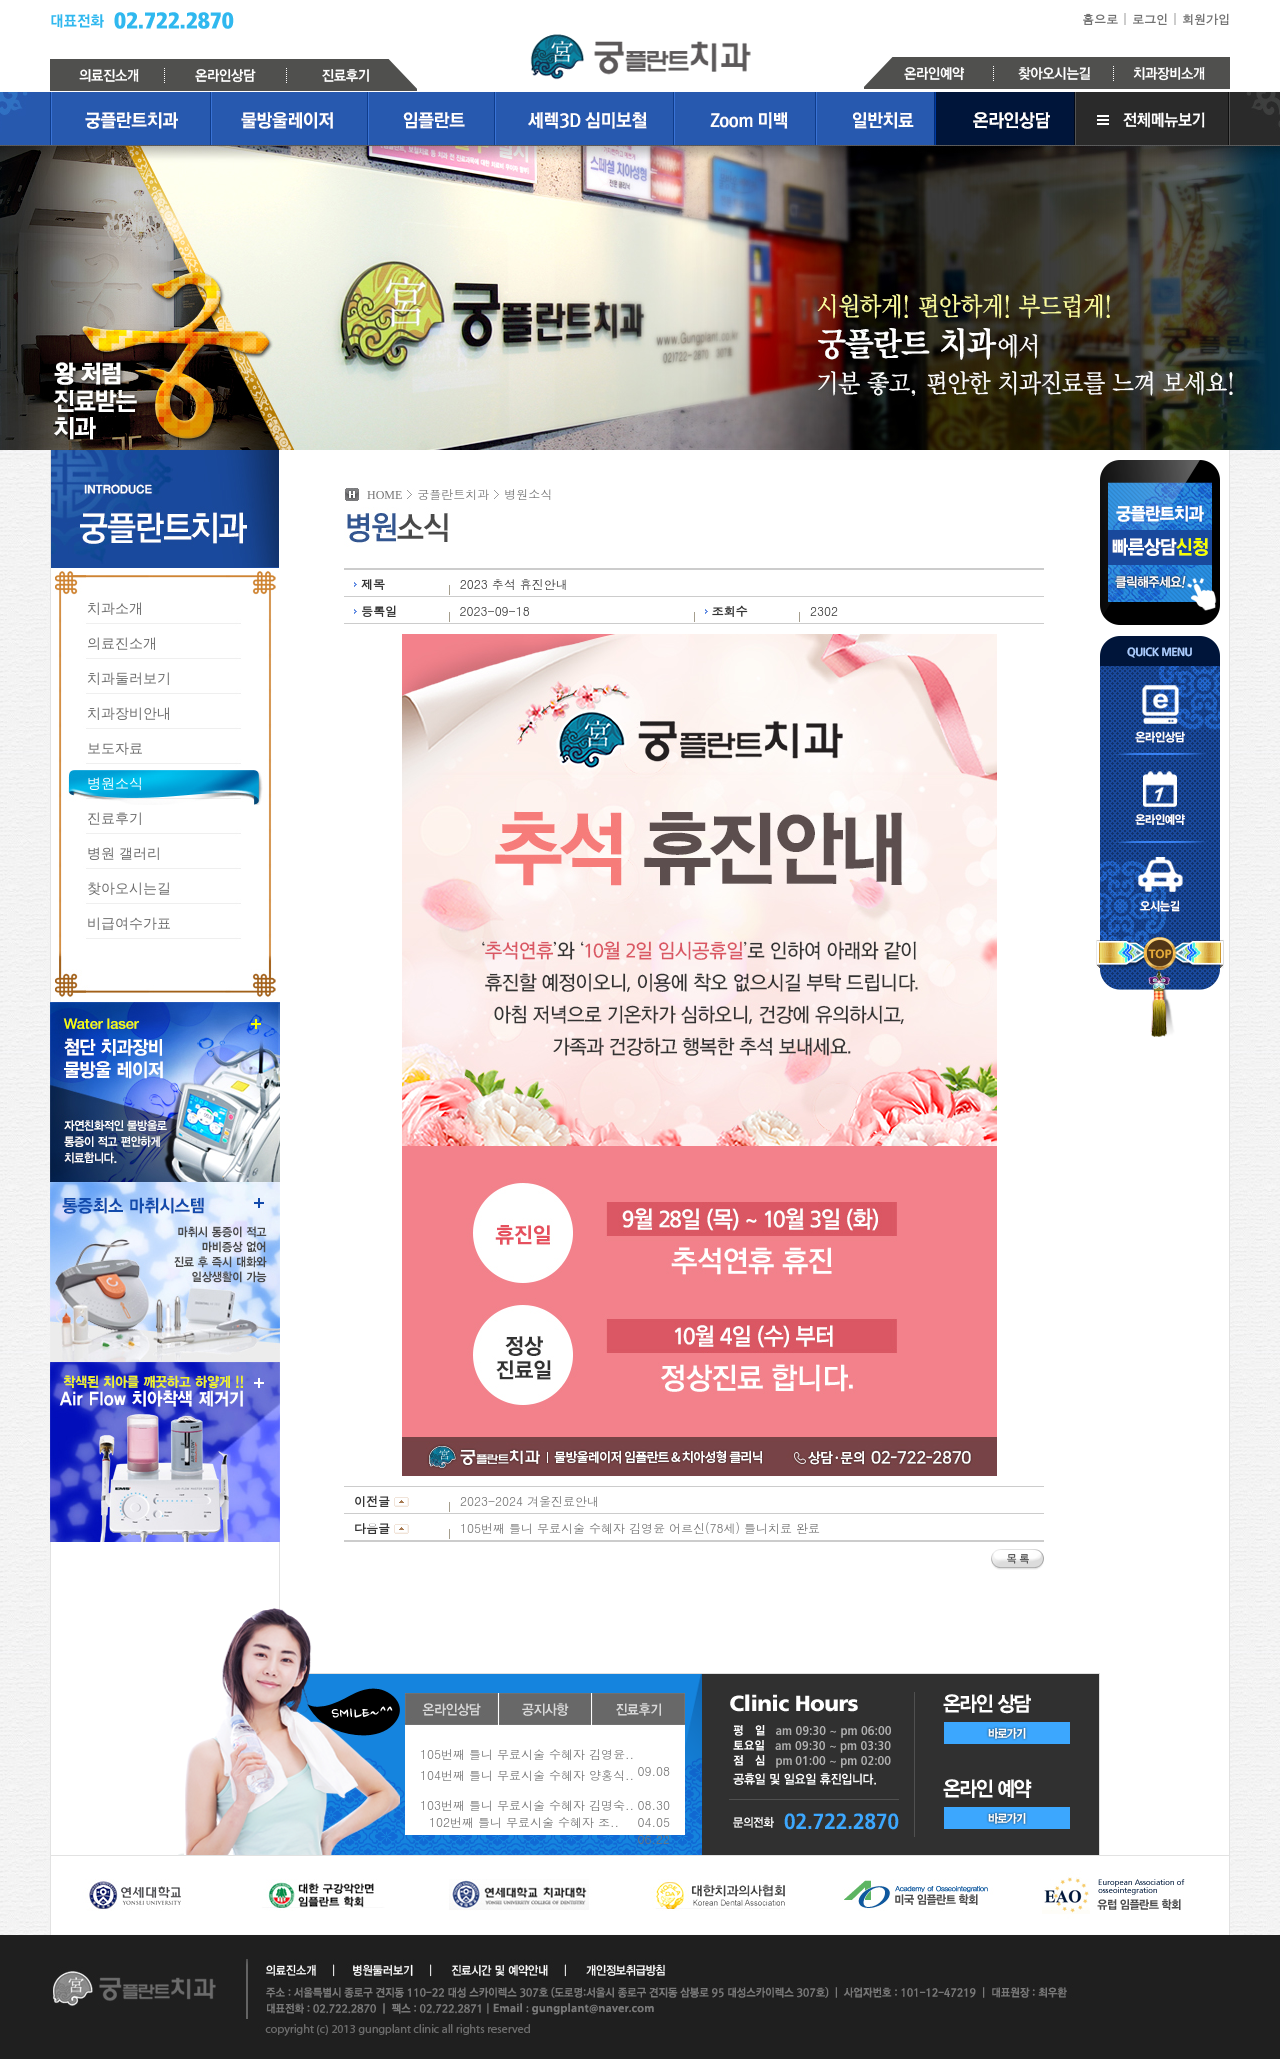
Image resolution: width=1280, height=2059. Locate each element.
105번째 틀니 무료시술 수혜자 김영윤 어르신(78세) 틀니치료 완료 (640, 1527)
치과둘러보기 (129, 677)
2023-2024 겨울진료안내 (529, 1500)
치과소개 (115, 607)
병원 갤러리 (124, 852)
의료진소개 (122, 642)
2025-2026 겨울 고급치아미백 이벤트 (523, 1816)
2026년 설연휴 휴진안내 (486, 1774)
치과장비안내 (129, 712)
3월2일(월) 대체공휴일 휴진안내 (507, 1753)
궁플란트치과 (640, 56)
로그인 (1150, 18)
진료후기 (115, 817)
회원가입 (1206, 18)
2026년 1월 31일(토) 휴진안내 (503, 1795)
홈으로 (1100, 18)
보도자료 (115, 747)
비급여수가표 (129, 922)
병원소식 (115, 782)
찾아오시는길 (129, 887)
